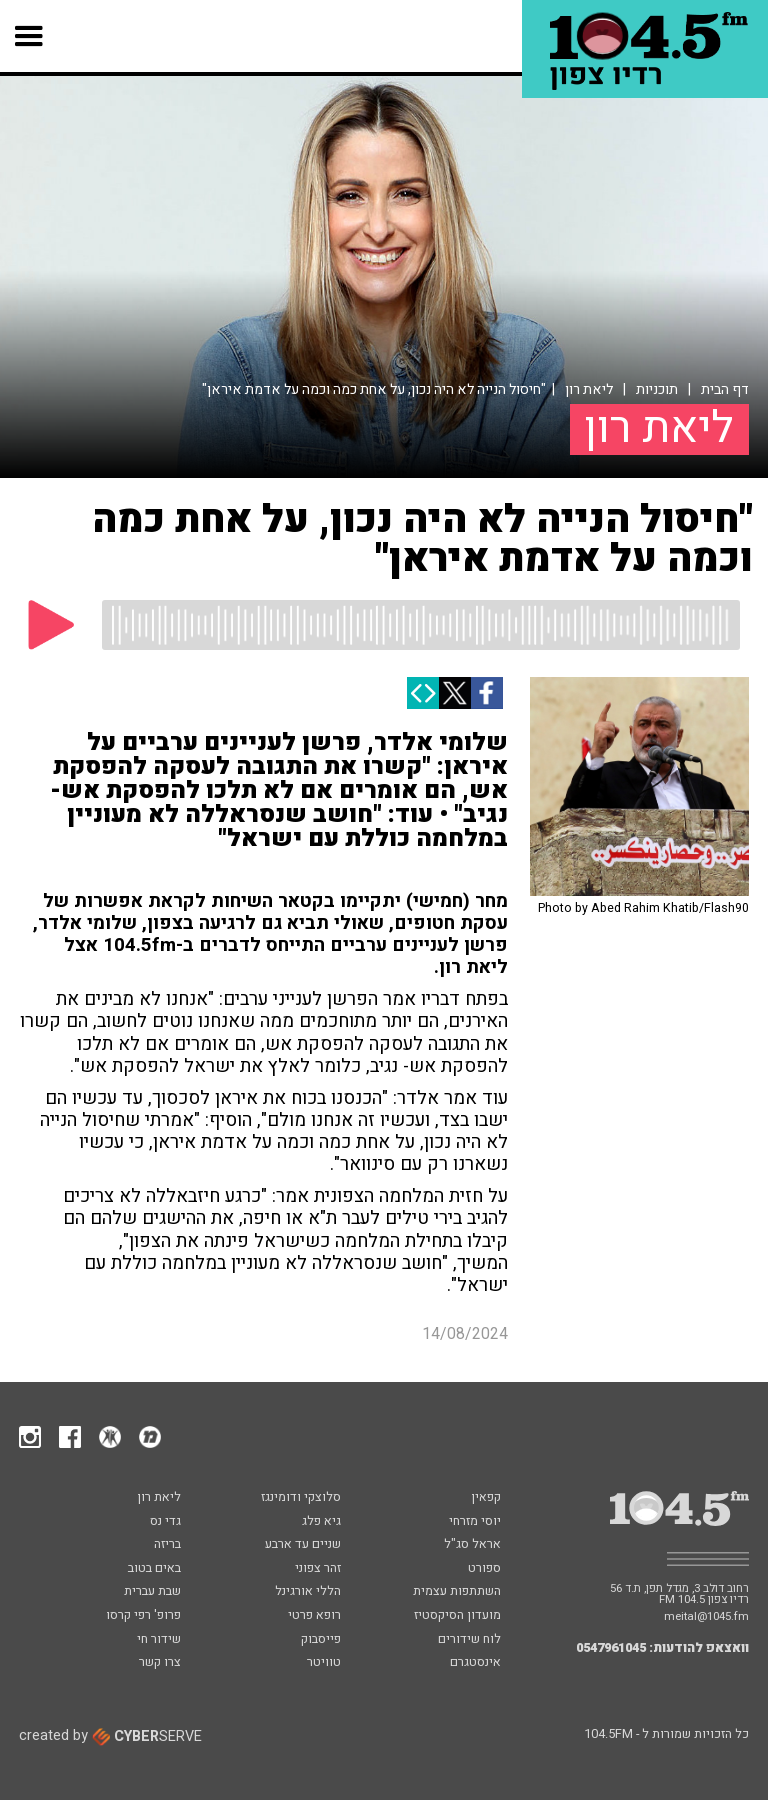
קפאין (486, 1498)
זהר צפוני (318, 1569)
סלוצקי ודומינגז (301, 1498)
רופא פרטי (314, 1616)
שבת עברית (152, 1592)
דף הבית (725, 389)
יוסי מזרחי (475, 1522)
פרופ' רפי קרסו (143, 1616)
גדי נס (165, 1522)
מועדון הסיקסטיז (457, 1616)
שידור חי (159, 1640)
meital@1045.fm (706, 1616)
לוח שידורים (469, 1640)
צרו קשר (160, 1663)
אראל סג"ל (472, 1545)
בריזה (167, 1545)
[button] (29, 36)
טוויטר (324, 1663)
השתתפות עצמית (457, 1592)
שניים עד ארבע (303, 1545)
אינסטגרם (475, 1663)
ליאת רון (589, 389)
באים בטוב (154, 1569)
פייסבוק (321, 1640)
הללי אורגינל (308, 1592)
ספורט (484, 1569)
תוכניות (657, 389)
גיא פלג (321, 1522)
